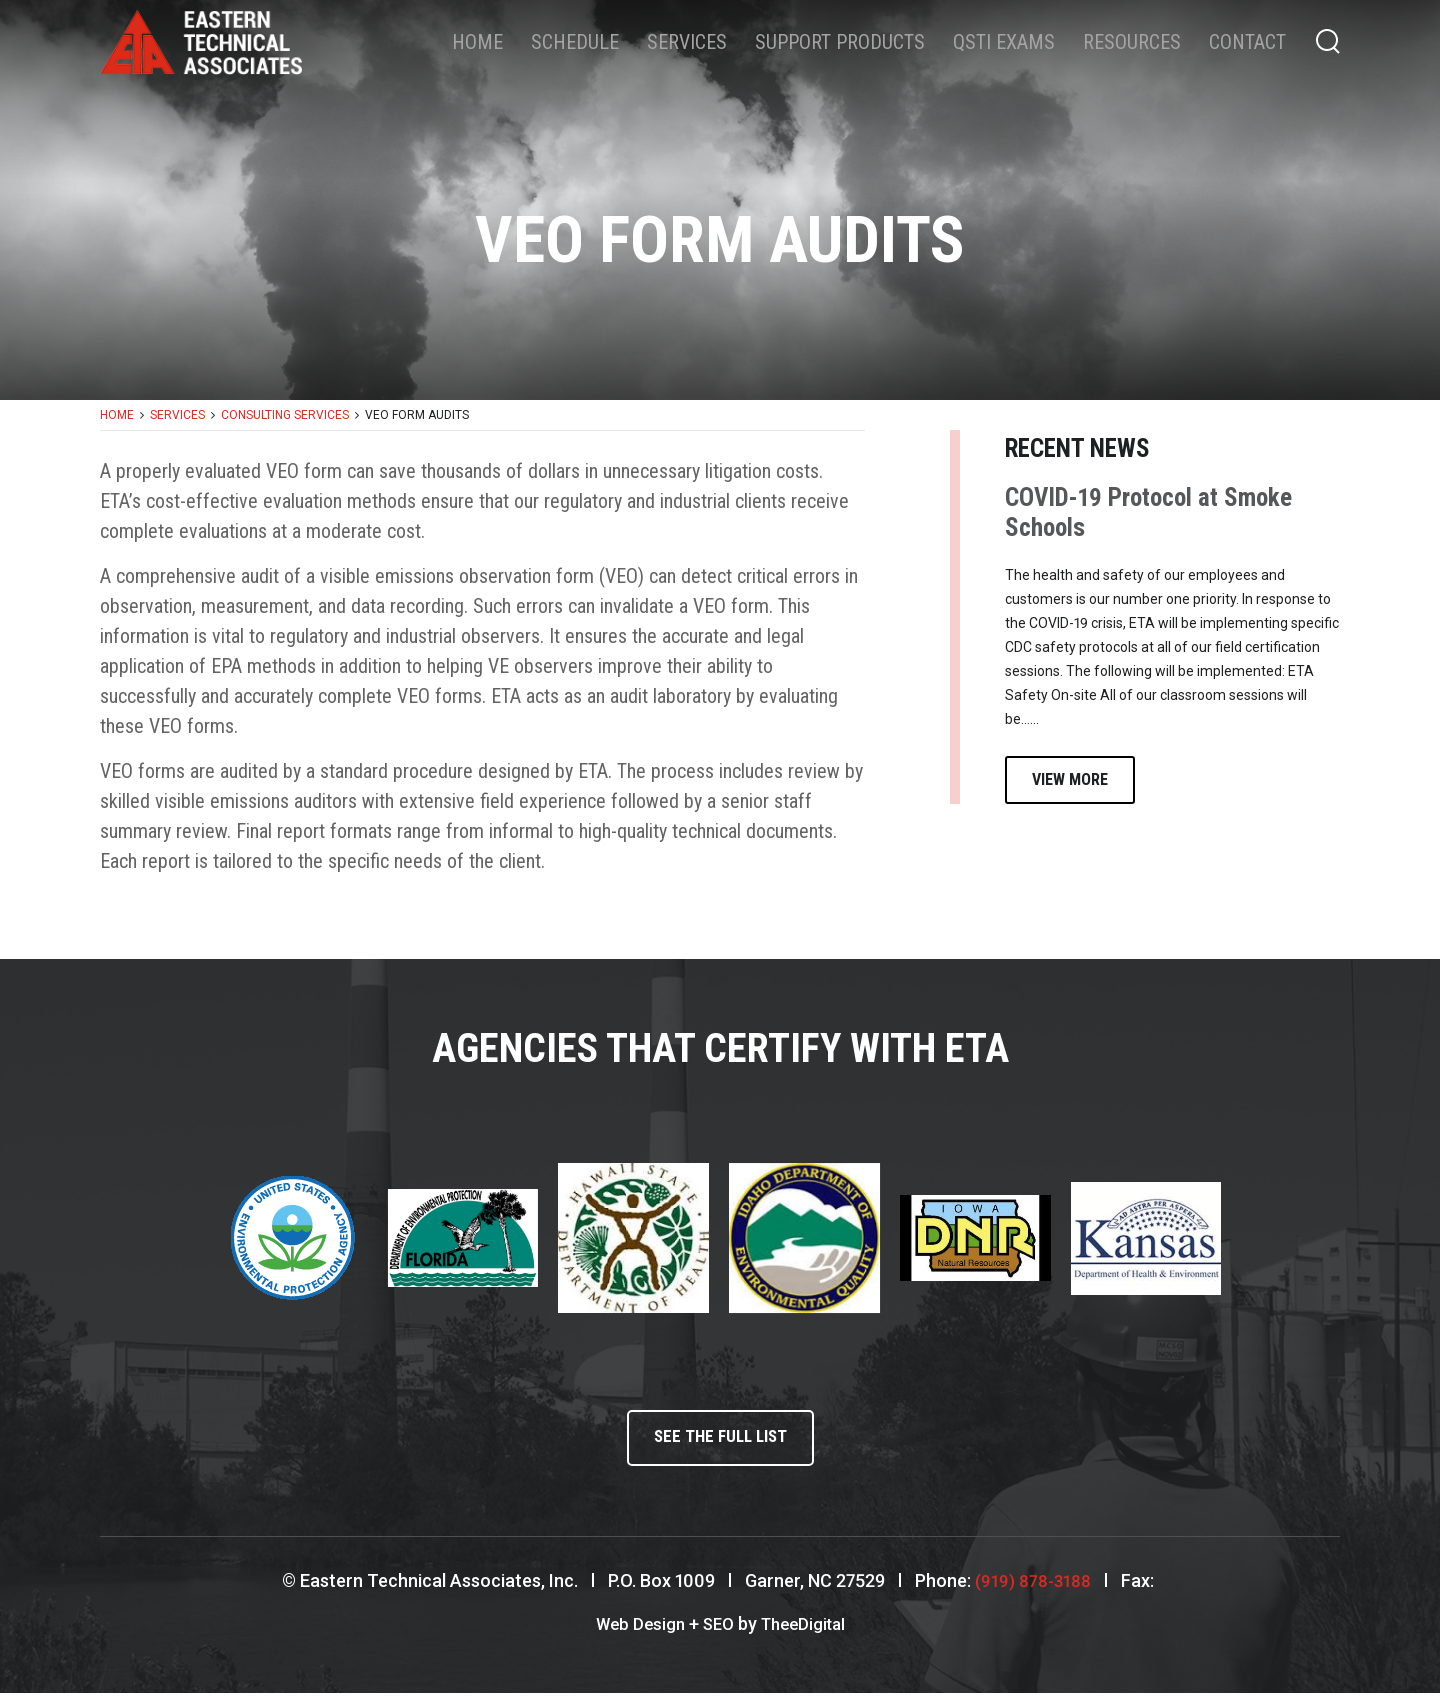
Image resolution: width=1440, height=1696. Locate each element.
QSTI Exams (1004, 42)
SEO (717, 1627)
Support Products (840, 42)
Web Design (635, 1627)
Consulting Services (285, 415)
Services (687, 42)
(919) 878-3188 (1033, 1585)
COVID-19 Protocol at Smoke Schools (1148, 512)
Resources (1132, 42)
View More (1070, 779)
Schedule (575, 42)
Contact (1247, 42)
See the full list (720, 1440)
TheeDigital (807, 1627)
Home (477, 42)
